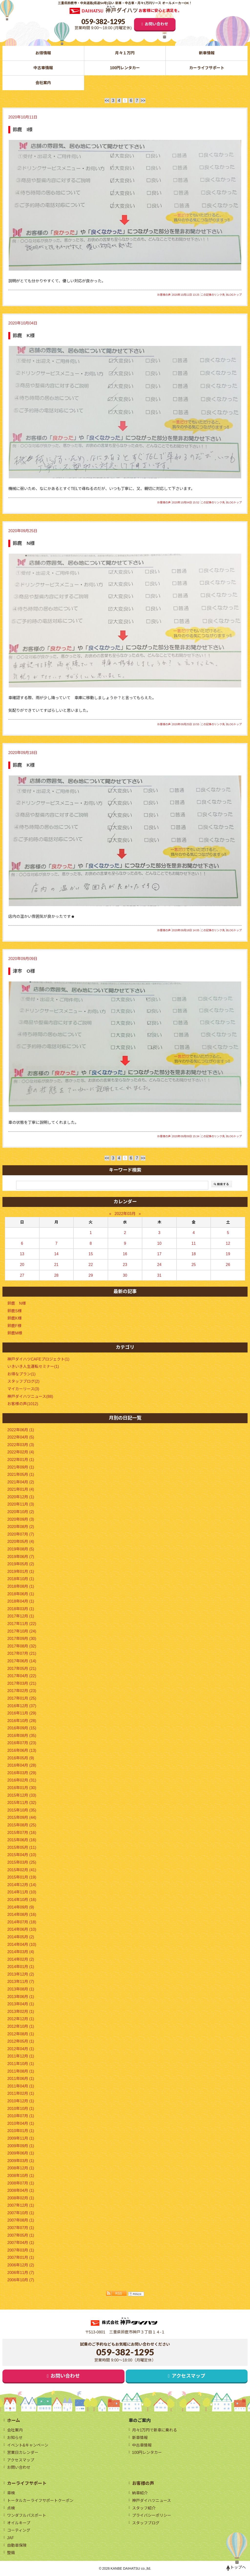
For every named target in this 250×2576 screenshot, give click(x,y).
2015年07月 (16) (21, 1833)
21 (56, 1265)
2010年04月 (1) (20, 2123)
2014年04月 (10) (21, 1944)
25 (193, 1265)
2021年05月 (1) (20, 1474)
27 (22, 1275)
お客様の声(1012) (22, 1404)
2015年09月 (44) (21, 1817)
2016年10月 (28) (21, 1721)
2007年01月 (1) (20, 2257)
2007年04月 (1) (20, 2243)
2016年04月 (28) (21, 1765)
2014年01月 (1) (20, 1967)
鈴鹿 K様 (24, 335)
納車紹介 (140, 2493)
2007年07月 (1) (20, 2228)
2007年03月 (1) (20, 2250)
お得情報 (43, 53)
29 (91, 1275)
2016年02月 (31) (21, 1780)
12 (228, 1243)
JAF (10, 2538)
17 (159, 1254)
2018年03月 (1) (20, 1609)
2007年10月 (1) (20, 2213)
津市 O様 (24, 971)
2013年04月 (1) (20, 2004)
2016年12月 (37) (21, 1706)
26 (228, 1265)
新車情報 (207, 53)
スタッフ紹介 (144, 2508)
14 (56, 1254)
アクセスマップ (188, 2376)
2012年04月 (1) (20, 2049)
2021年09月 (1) (20, 1467)
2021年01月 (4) (20, 1489)
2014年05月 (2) (20, 1937)
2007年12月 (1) (20, 2205)
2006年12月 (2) (20, 2265)
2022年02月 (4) (20, 1452)
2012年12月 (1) (20, 2019)
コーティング (18, 2530)
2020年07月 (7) (20, 1534)
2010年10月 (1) (20, 2108)
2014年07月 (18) (21, 1922)
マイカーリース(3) (23, 1389)
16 (125, 1254)
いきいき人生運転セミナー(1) (33, 1366)
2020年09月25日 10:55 (185, 724)
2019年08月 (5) (20, 1549)
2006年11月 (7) (20, 2273)
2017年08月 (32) (21, 1646)
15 (91, 1254)
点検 (11, 2508)
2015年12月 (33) (21, 1795)
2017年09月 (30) (21, 1638)
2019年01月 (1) (20, 1571)
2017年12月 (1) (20, 1616)
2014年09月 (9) (20, 1907)
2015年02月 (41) (21, 1870)
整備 (11, 2553)
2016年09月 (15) (21, 1728)
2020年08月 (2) (20, 1527)
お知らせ (15, 2438)
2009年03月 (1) (20, 2161)
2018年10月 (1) (20, 1579)
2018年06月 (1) (20, 1594)
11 (193, 1243)
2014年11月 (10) (21, 1892)
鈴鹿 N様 (24, 543)
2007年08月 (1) (20, 2220)
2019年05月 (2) (20, 1564)
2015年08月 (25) (21, 1825)
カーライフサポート (206, 68)
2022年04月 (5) (20, 1437)
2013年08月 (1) (20, 1989)
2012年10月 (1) (20, 2026)
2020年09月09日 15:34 (185, 1136)
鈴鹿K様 (14, 1318)
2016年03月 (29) (21, 1773)
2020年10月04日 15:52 (185, 502)
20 (22, 1265)
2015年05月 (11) (21, 1847)
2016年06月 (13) (21, 1750)
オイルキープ (18, 2523)
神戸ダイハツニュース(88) (30, 1396)
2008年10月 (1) (20, 2176)
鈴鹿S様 (14, 1311)
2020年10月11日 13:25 (185, 294)
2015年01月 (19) (21, 1877)
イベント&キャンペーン (28, 2445)
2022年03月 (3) (20, 1445)
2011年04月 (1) (20, 2086)
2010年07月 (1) (20, 2116)
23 (125, 1265)
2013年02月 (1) (20, 2011)
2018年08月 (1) (20, 1586)
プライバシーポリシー (151, 2515)
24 (159, 1265)
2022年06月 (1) (20, 1430)
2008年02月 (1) (20, 2198)
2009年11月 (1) (20, 2138)
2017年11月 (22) (21, 1624)
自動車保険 (17, 2545)
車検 (11, 2493)
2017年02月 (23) (21, 1691)
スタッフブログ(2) (23, 1381)
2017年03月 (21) (21, 1683)
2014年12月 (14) (21, 1885)
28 (56, 1275)
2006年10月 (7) (20, 2280)
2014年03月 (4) (20, 1952)
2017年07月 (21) (21, 1653)
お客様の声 (164, 294)
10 (159, 1243)
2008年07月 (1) (20, 2183)
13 (22, 1254)
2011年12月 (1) (20, 2056)
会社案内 (43, 83)
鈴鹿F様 (14, 1326)
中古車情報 (43, 68)
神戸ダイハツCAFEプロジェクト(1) (38, 1359)
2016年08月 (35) (21, 1736)
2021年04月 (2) (20, 1482)
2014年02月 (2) (20, 1959)
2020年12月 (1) (20, 1497)
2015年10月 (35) (21, 1810)
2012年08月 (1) (20, 2034)
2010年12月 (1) (20, 2101)
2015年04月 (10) (21, 1855)
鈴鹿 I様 (22, 129)
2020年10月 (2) (20, 1512)
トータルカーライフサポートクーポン (40, 2500)
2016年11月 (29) (21, 1713)
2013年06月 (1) (20, 1997)
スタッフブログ (145, 2523)
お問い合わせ (156, 24)
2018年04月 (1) (20, 1601)
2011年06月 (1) (20, 2078)
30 (125, 1275)
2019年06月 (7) (20, 1557)
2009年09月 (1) (20, 2146)
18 (193, 1254)
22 (91, 1265)
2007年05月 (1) (20, 2235)
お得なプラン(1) (21, 1374)
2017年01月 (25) (21, 1698)
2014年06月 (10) (21, 1929)
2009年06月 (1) (20, 2153)
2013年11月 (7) (20, 1981)
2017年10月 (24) (21, 1631)
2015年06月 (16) (21, 1840)
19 (228, 1254)
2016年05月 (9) (20, 1758)
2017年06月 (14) (21, 1661)
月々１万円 (125, 53)
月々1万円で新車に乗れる (154, 2430)
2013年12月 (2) (20, 1974)
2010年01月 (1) (20, 2131)
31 (159, 1275)
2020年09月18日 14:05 (185, 930)
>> (143, 100)
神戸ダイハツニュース (151, 2500)
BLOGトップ (234, 294)
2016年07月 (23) (21, 1743)
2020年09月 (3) (20, 1519)
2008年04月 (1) (20, 2190)
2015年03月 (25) (21, 1862)
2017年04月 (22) (21, 1676)
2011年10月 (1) (20, 2064)
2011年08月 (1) (20, 2071)
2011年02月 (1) (20, 2093)
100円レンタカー (125, 68)
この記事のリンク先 (213, 294)
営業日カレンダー (22, 2452)
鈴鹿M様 (14, 1333)
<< (107, 100)
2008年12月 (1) (20, 2168)
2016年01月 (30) (21, 1788)
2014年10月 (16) (21, 1900)
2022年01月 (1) (20, 1460)
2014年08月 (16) (21, 1914)
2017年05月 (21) (21, 1668)
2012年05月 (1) (20, 2041)
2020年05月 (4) (20, 1541)
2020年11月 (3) (20, 1504)
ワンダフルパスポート (26, 2515)
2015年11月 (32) (21, 1803)
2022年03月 (125, 1214)
